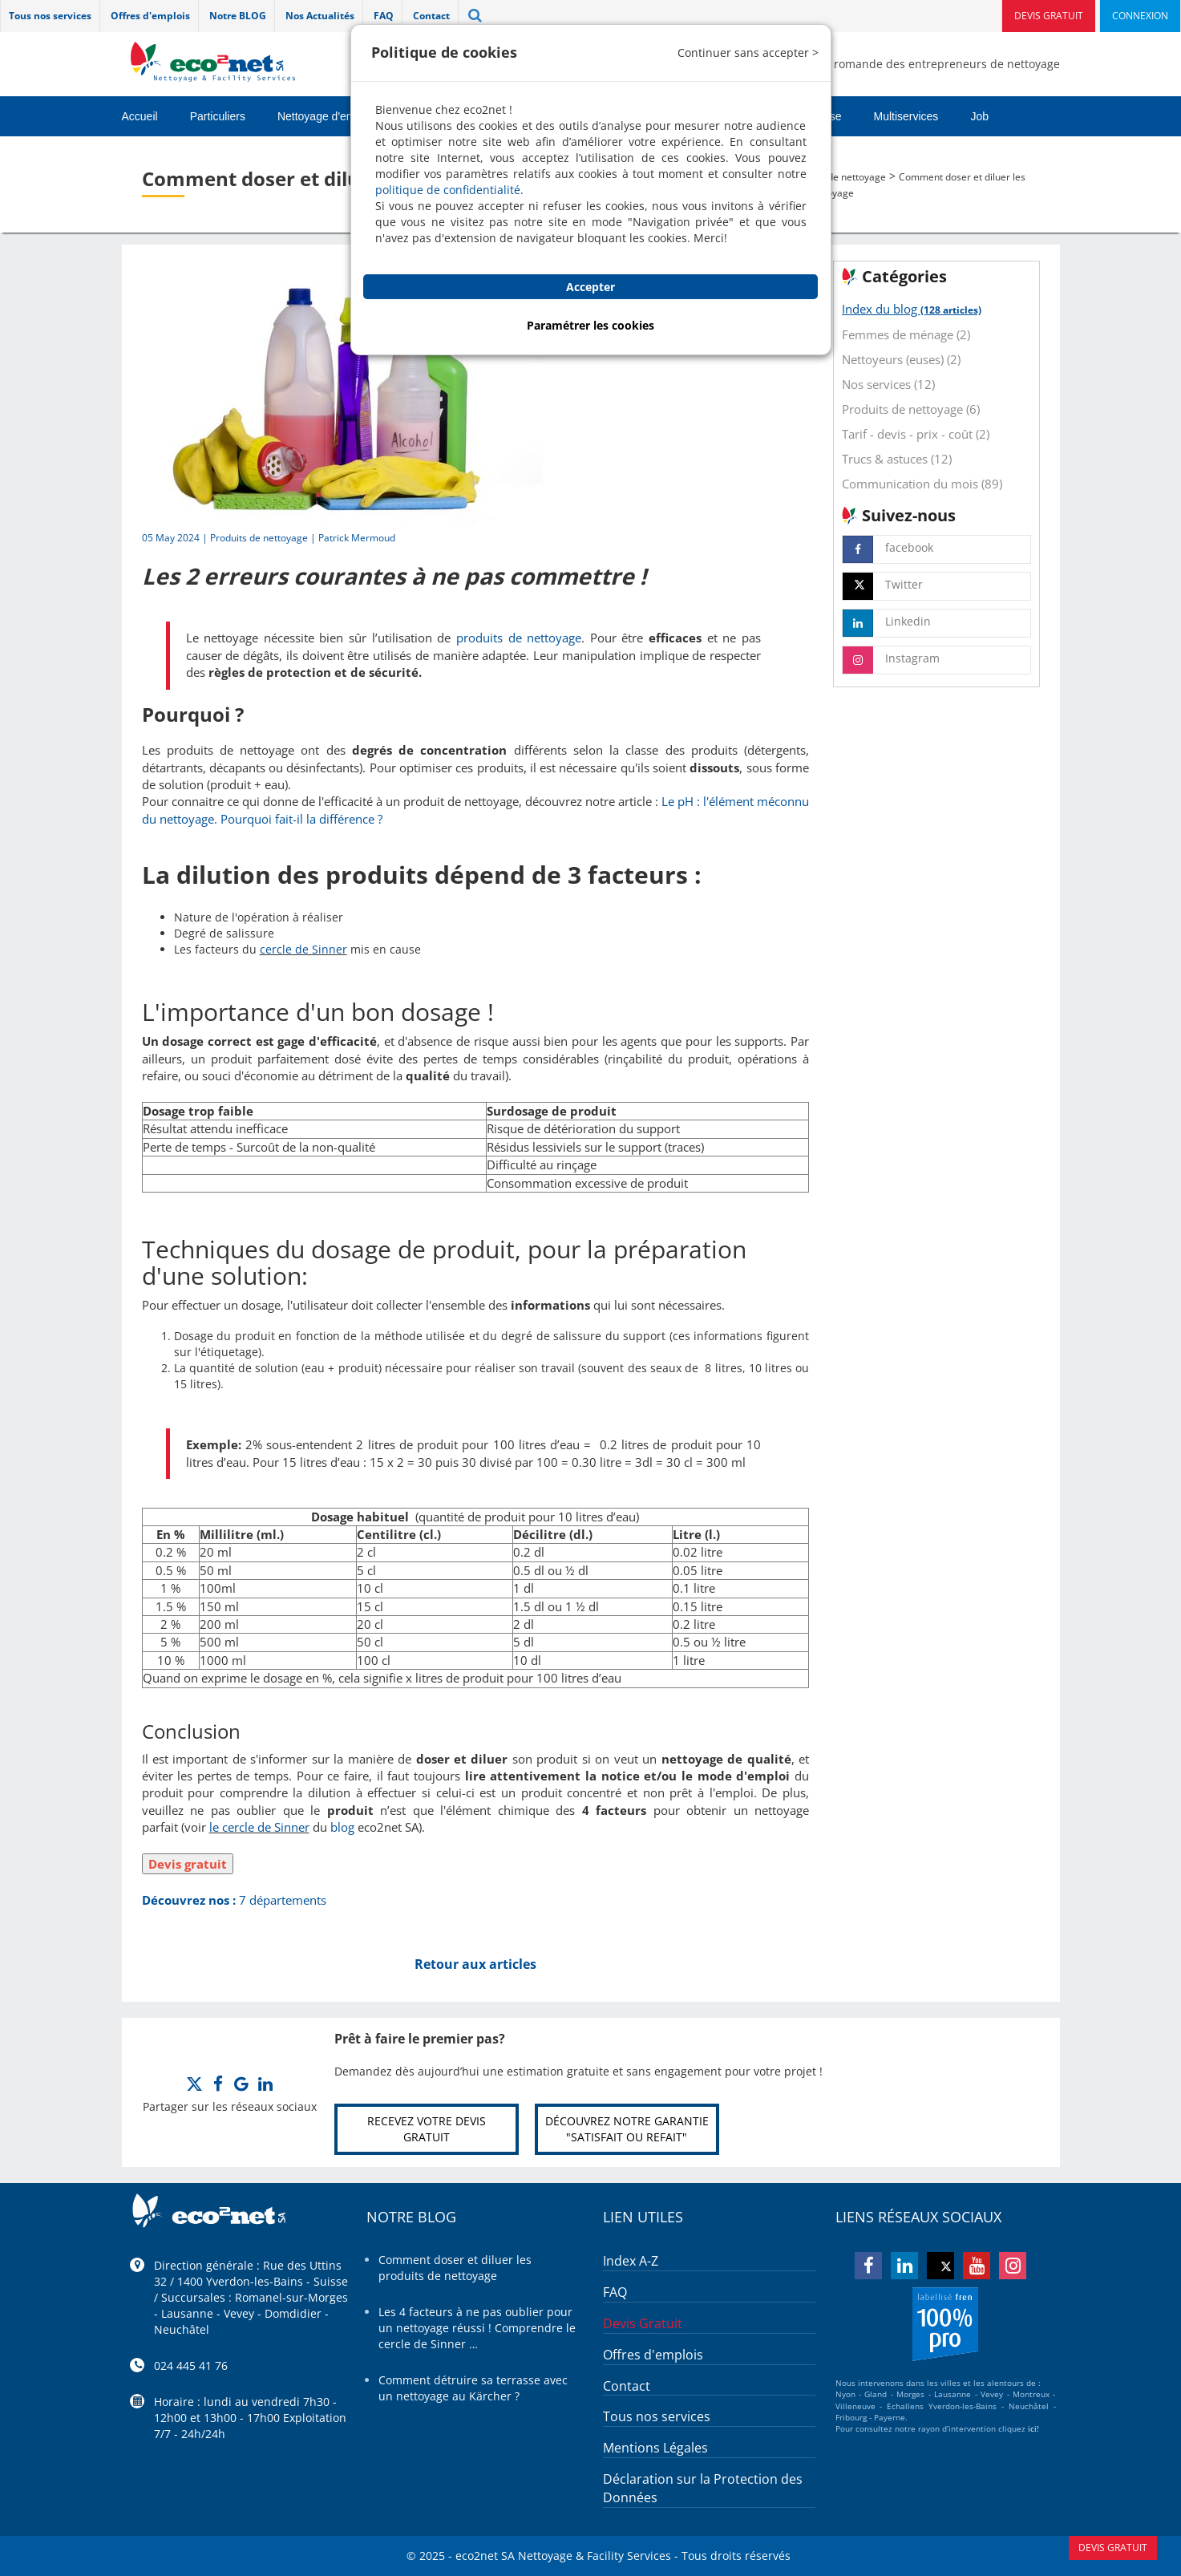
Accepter (590, 286)
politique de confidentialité (447, 189)
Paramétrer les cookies (590, 325)
